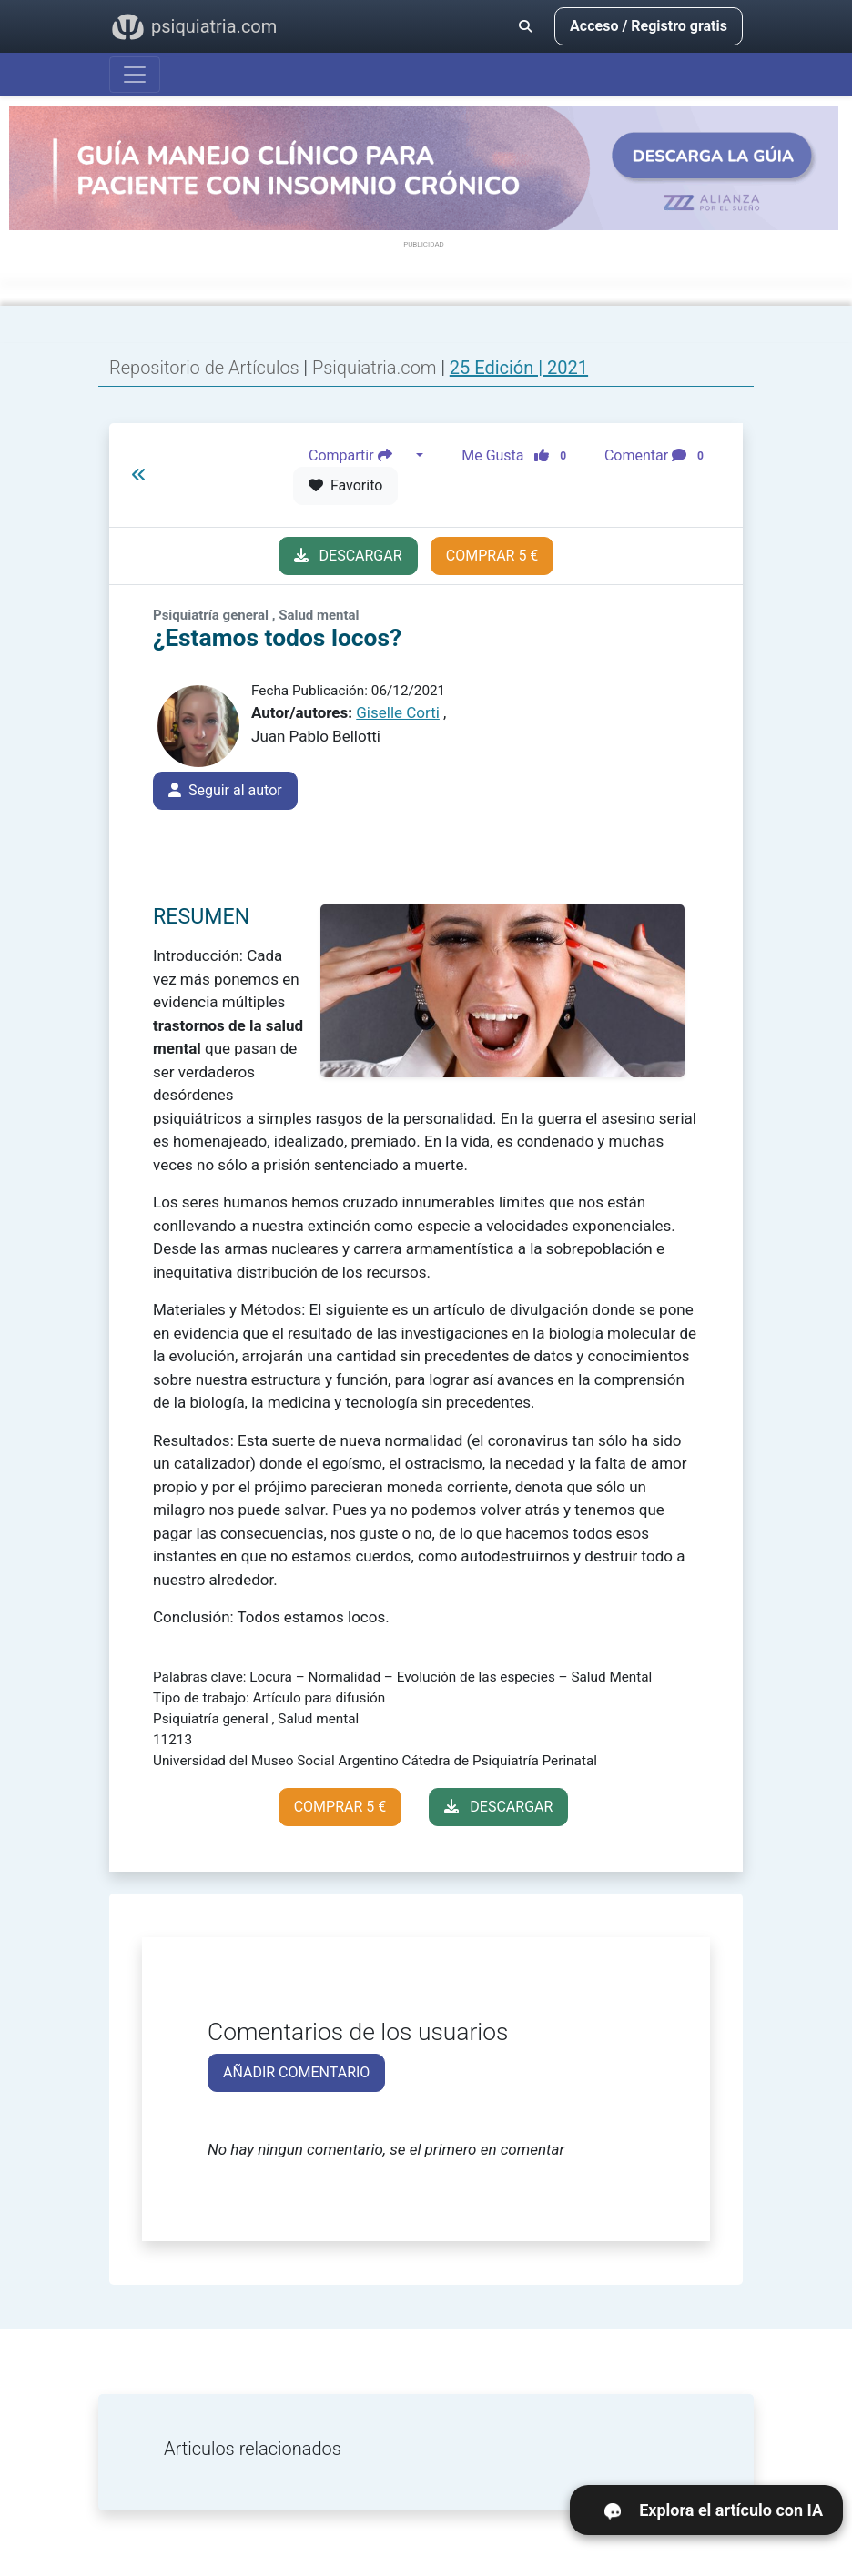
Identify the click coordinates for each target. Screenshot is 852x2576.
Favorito (345, 485)
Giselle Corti (398, 712)
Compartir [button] (360, 455)
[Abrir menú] (134, 74)
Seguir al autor (225, 790)
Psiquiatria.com (376, 368)
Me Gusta (519, 455)
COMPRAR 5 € (492, 555)
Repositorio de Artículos (204, 368)
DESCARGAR (348, 555)
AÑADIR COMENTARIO (296, 2072)
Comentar (657, 455)
